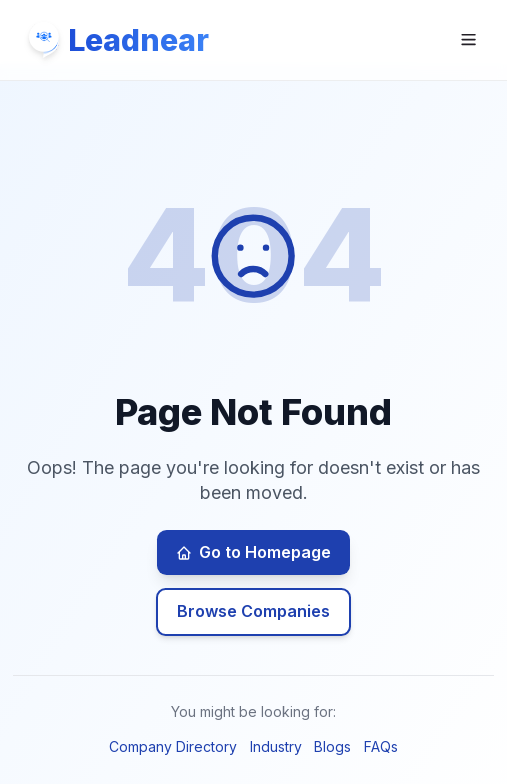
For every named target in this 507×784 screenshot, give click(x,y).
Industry (276, 746)
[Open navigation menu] (468, 39)
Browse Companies (253, 611)
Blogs (332, 746)
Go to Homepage (253, 552)
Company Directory (173, 746)
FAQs (381, 746)
